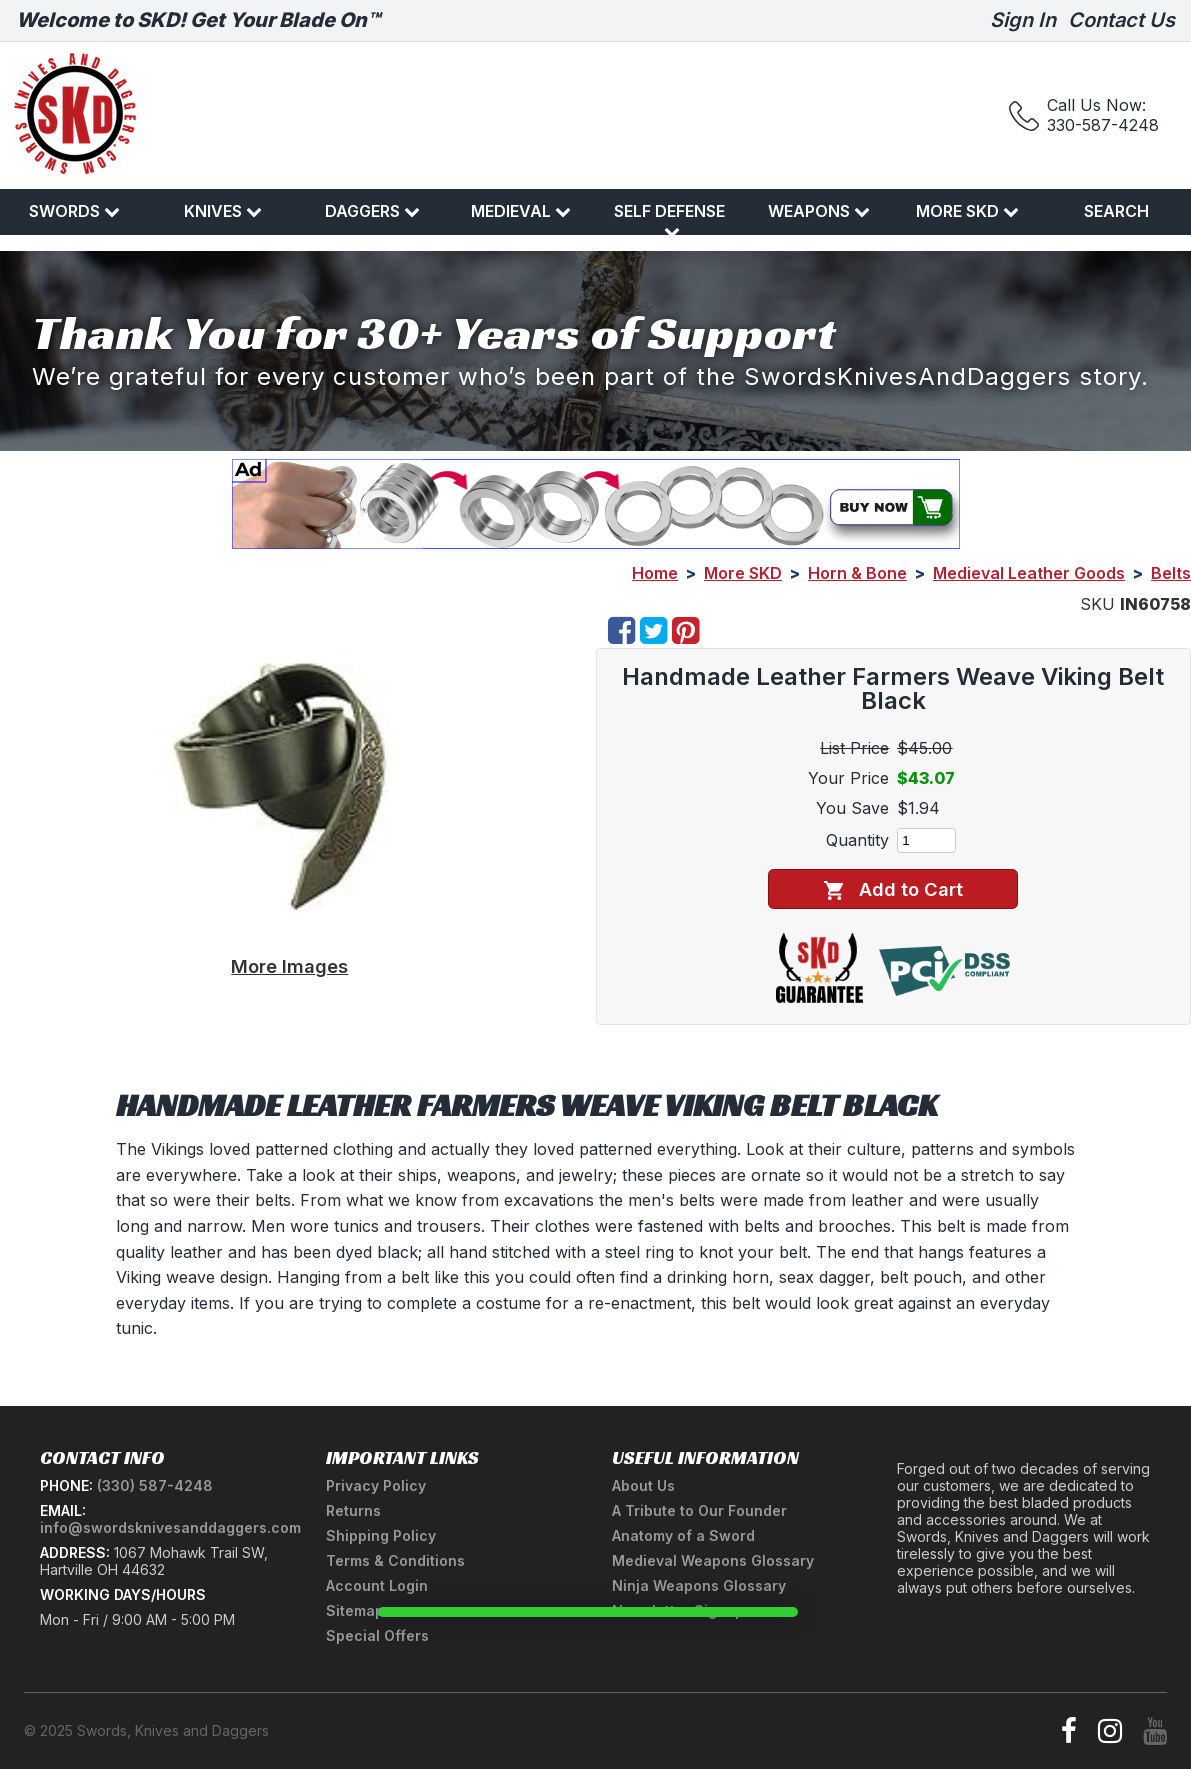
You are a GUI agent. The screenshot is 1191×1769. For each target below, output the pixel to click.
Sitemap (355, 1610)
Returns (353, 1510)
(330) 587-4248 (155, 1485)
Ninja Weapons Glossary (699, 1585)
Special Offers (377, 1635)
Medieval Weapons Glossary (713, 1560)
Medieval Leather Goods (1029, 573)
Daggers (372, 211)
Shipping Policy (381, 1535)
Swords (74, 211)
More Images (289, 966)
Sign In (1023, 20)
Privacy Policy (376, 1485)
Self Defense (669, 220)
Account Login (377, 1585)
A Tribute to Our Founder (699, 1510)
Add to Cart (893, 889)
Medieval (521, 211)
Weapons (819, 211)
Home (655, 573)
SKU (1097, 604)
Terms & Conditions (395, 1560)
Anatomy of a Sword (683, 1535)
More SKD (967, 211)
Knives (223, 211)
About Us (643, 1485)
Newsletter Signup (678, 1610)
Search (1116, 211)
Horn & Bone (857, 573)
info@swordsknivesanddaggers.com (170, 1527)
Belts (1171, 573)
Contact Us (1121, 20)
